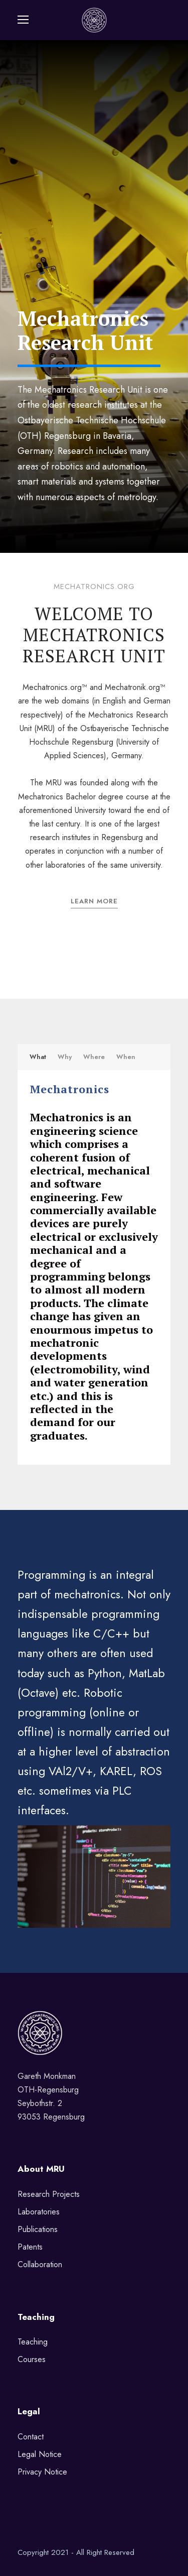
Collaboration (40, 2264)
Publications (38, 2229)
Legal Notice (40, 2454)
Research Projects (49, 2194)
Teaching (33, 2342)
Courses (32, 2359)
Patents (30, 2247)
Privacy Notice (42, 2472)
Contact (31, 2436)
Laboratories (39, 2211)
